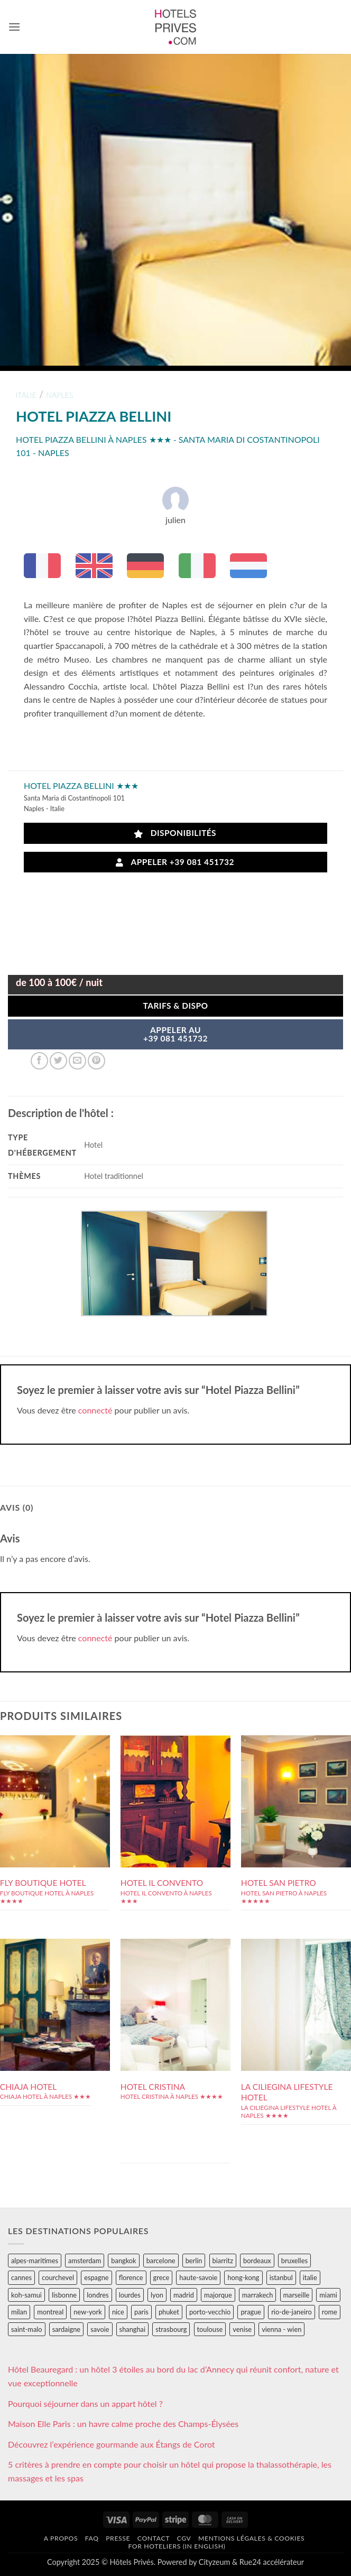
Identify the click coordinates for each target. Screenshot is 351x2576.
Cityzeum (214, 2562)
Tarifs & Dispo (175, 1005)
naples (59, 394)
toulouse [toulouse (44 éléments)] (210, 2329)
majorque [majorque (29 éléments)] (218, 2295)
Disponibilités (175, 833)
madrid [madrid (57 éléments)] (183, 2295)
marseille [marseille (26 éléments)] (296, 2295)
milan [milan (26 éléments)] (19, 2312)
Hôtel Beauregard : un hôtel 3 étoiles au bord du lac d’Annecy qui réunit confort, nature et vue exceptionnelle (173, 2376)
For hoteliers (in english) (176, 2546)
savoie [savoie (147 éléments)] (99, 2329)
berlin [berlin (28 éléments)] (194, 2260)
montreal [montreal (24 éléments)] (50, 2312)
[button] (14, 27)
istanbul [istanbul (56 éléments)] (281, 2277)
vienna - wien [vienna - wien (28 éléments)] (281, 2329)
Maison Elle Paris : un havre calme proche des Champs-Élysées (123, 2424)
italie (26, 394)
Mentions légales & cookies (251, 2538)
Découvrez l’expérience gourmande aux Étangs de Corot (111, 2444)
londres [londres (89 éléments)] (97, 2295)
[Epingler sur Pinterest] (96, 1061)
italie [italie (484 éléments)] (310, 2277)
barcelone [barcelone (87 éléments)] (161, 2260)
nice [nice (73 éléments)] (118, 2312)
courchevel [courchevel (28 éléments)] (58, 2277)
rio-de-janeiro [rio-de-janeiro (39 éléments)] (291, 2312)
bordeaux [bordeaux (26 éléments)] (257, 2260)
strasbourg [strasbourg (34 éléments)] (171, 2329)
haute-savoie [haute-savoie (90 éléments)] (198, 2277)
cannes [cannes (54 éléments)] (21, 2277)
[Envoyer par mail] (77, 1061)
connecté (95, 1410)
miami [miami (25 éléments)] (328, 2295)
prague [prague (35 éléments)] (251, 2312)
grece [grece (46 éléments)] (161, 2277)
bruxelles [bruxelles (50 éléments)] (294, 2260)
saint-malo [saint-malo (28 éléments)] (26, 2329)
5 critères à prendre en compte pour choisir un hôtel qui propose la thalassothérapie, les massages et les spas (169, 2471)
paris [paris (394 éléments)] (141, 2312)
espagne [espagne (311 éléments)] (96, 2277)
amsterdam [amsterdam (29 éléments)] (84, 2260)
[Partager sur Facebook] (39, 1061)
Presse (118, 2538)
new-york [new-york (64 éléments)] (87, 2312)
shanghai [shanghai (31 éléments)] (132, 2329)
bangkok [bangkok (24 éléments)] (123, 2260)
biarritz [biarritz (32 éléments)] (223, 2260)
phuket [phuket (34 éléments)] (169, 2312)
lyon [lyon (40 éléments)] (157, 2295)
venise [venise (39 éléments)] (242, 2329)
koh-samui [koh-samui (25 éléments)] (26, 2295)
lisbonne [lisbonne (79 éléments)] (64, 2295)
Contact (153, 2538)
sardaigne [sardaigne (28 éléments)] (66, 2329)
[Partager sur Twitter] (58, 1061)
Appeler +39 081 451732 (175, 862)
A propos (61, 2538)
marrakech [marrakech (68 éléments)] (257, 2295)
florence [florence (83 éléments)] (131, 2277)
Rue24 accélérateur (271, 2562)
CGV (184, 2538)
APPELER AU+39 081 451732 (175, 1034)
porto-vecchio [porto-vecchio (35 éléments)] (209, 2312)
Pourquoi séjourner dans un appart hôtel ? (85, 2403)
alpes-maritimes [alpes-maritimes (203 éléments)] (34, 2260)
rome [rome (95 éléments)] (329, 2312)
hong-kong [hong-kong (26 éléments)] (243, 2277)
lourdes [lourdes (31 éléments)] (130, 2295)
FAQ (92, 2538)
